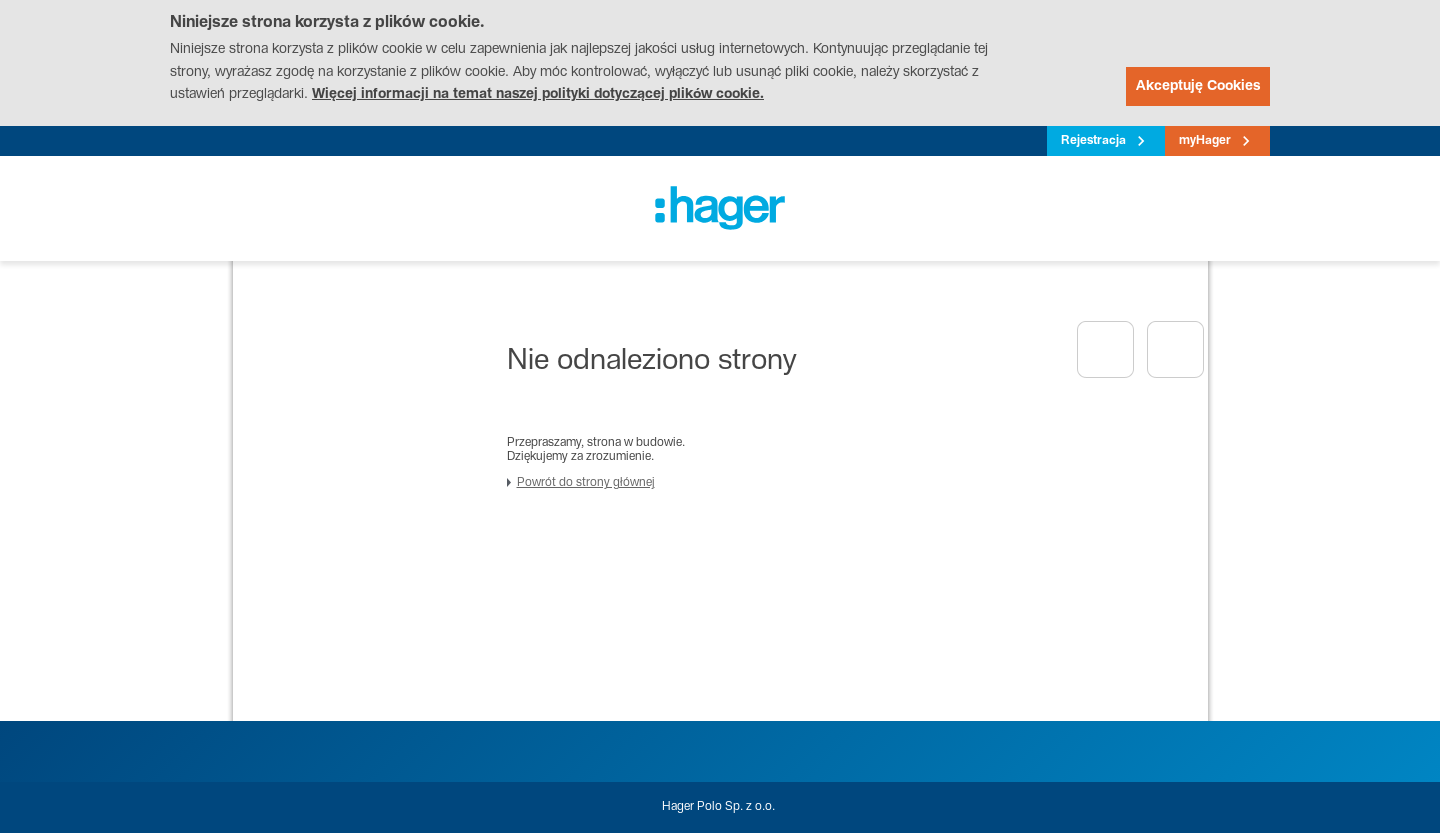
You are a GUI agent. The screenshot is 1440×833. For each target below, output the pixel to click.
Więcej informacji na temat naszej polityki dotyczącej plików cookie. (538, 95)
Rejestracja (1093, 141)
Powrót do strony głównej (586, 483)
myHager (1205, 141)
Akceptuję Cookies (1198, 87)
